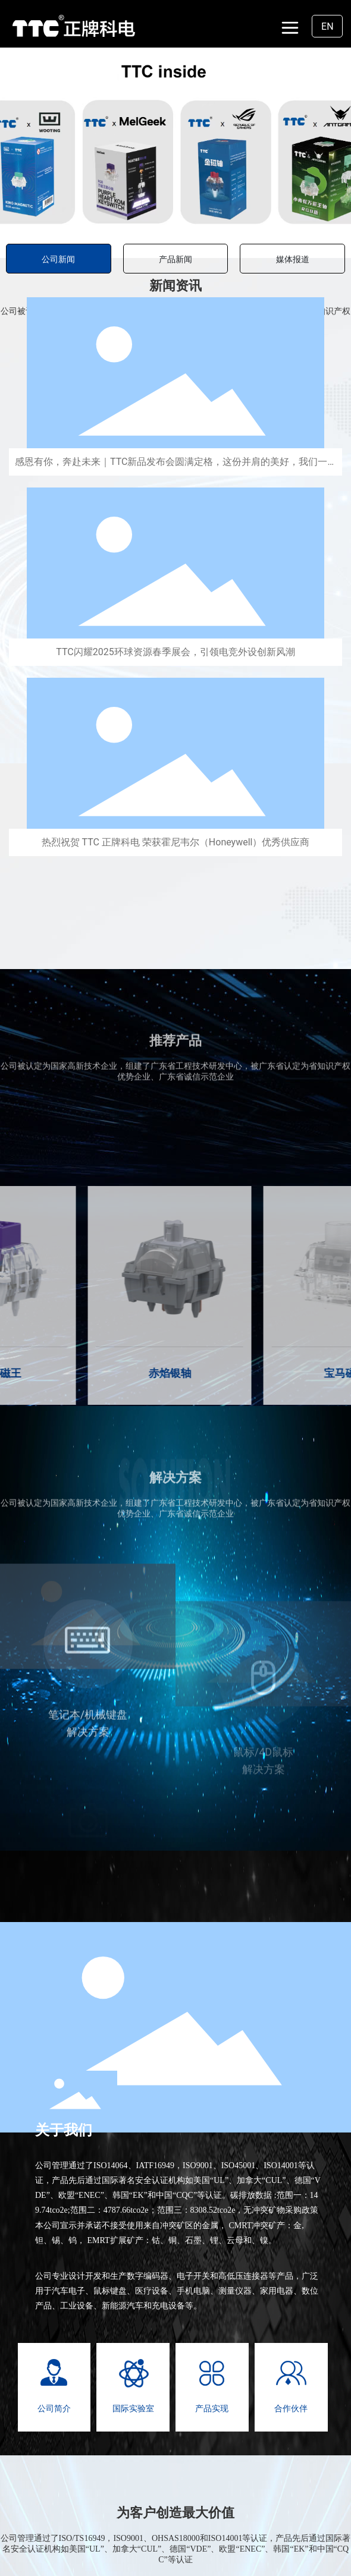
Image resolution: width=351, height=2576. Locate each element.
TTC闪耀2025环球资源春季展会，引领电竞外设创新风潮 (175, 652)
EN (327, 26)
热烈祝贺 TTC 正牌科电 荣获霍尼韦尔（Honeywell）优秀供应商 (176, 842)
